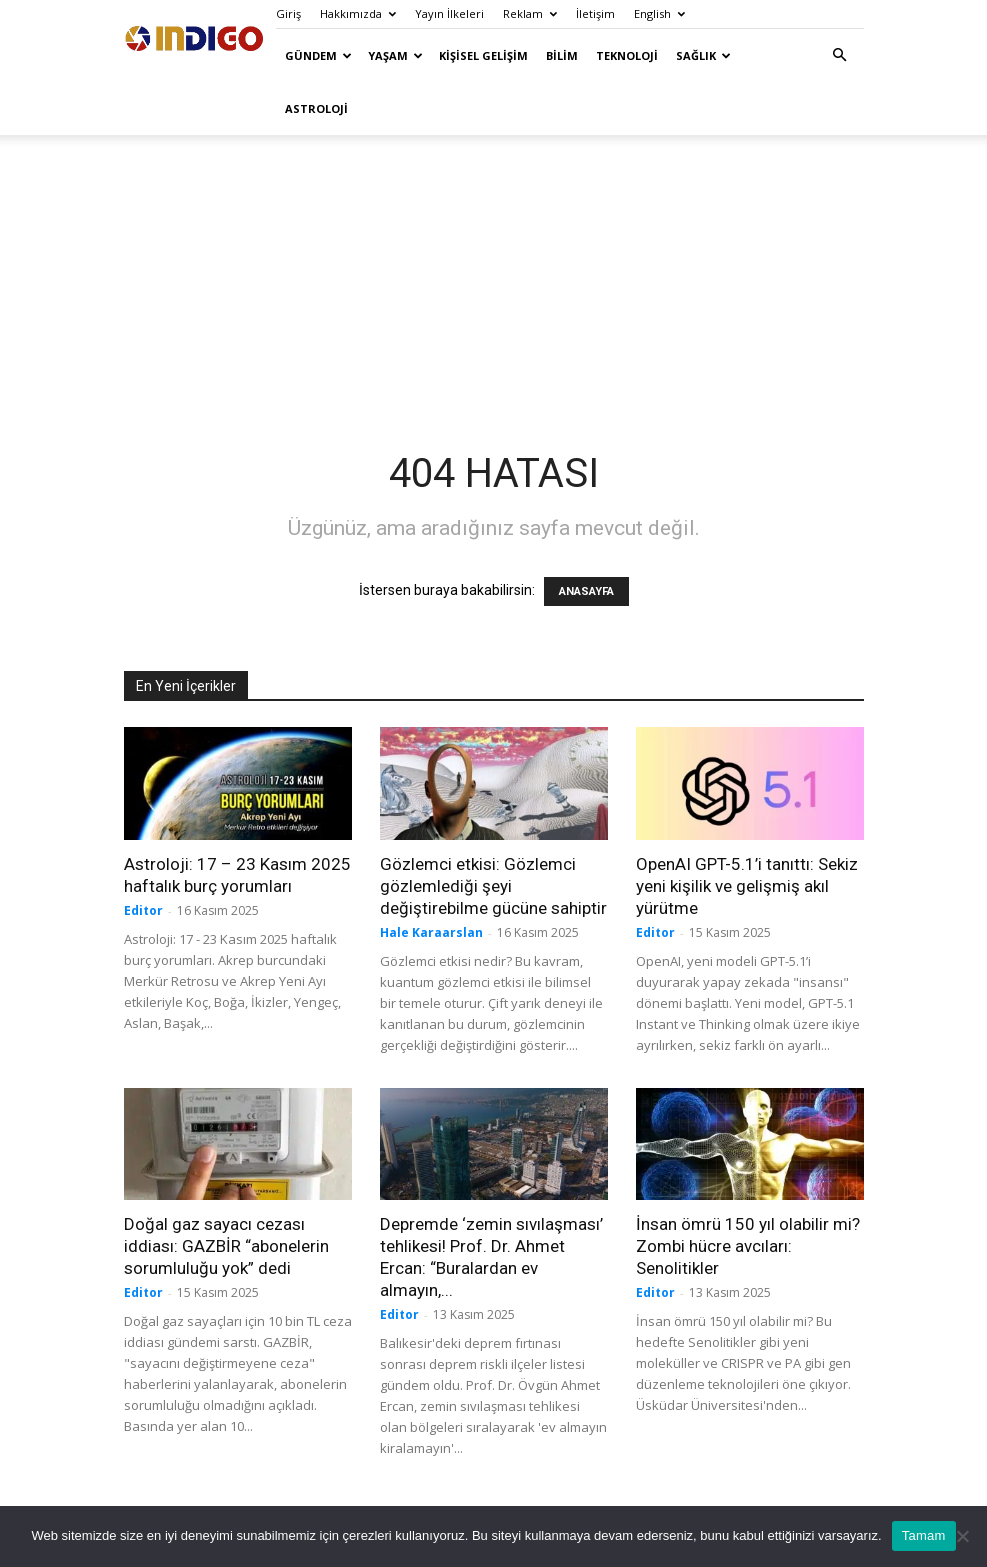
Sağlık (703, 55)
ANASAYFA (586, 591)
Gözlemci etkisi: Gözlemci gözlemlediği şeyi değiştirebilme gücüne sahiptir (493, 886)
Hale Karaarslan (431, 932)
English (659, 13)
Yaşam (395, 55)
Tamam (924, 1535)
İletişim (595, 13)
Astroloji (316, 108)
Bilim (562, 55)
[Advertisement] (494, 274)
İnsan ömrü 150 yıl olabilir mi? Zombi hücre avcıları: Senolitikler (748, 1246)
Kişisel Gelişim (483, 55)
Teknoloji (627, 55)
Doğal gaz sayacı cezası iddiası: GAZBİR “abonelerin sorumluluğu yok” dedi (226, 1246)
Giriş (288, 13)
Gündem (318, 55)
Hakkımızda (358, 13)
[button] (840, 55)
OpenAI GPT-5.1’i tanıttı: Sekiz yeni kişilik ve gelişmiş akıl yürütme (747, 886)
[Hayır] (962, 1536)
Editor (143, 910)
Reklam (530, 13)
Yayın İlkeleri (449, 13)
